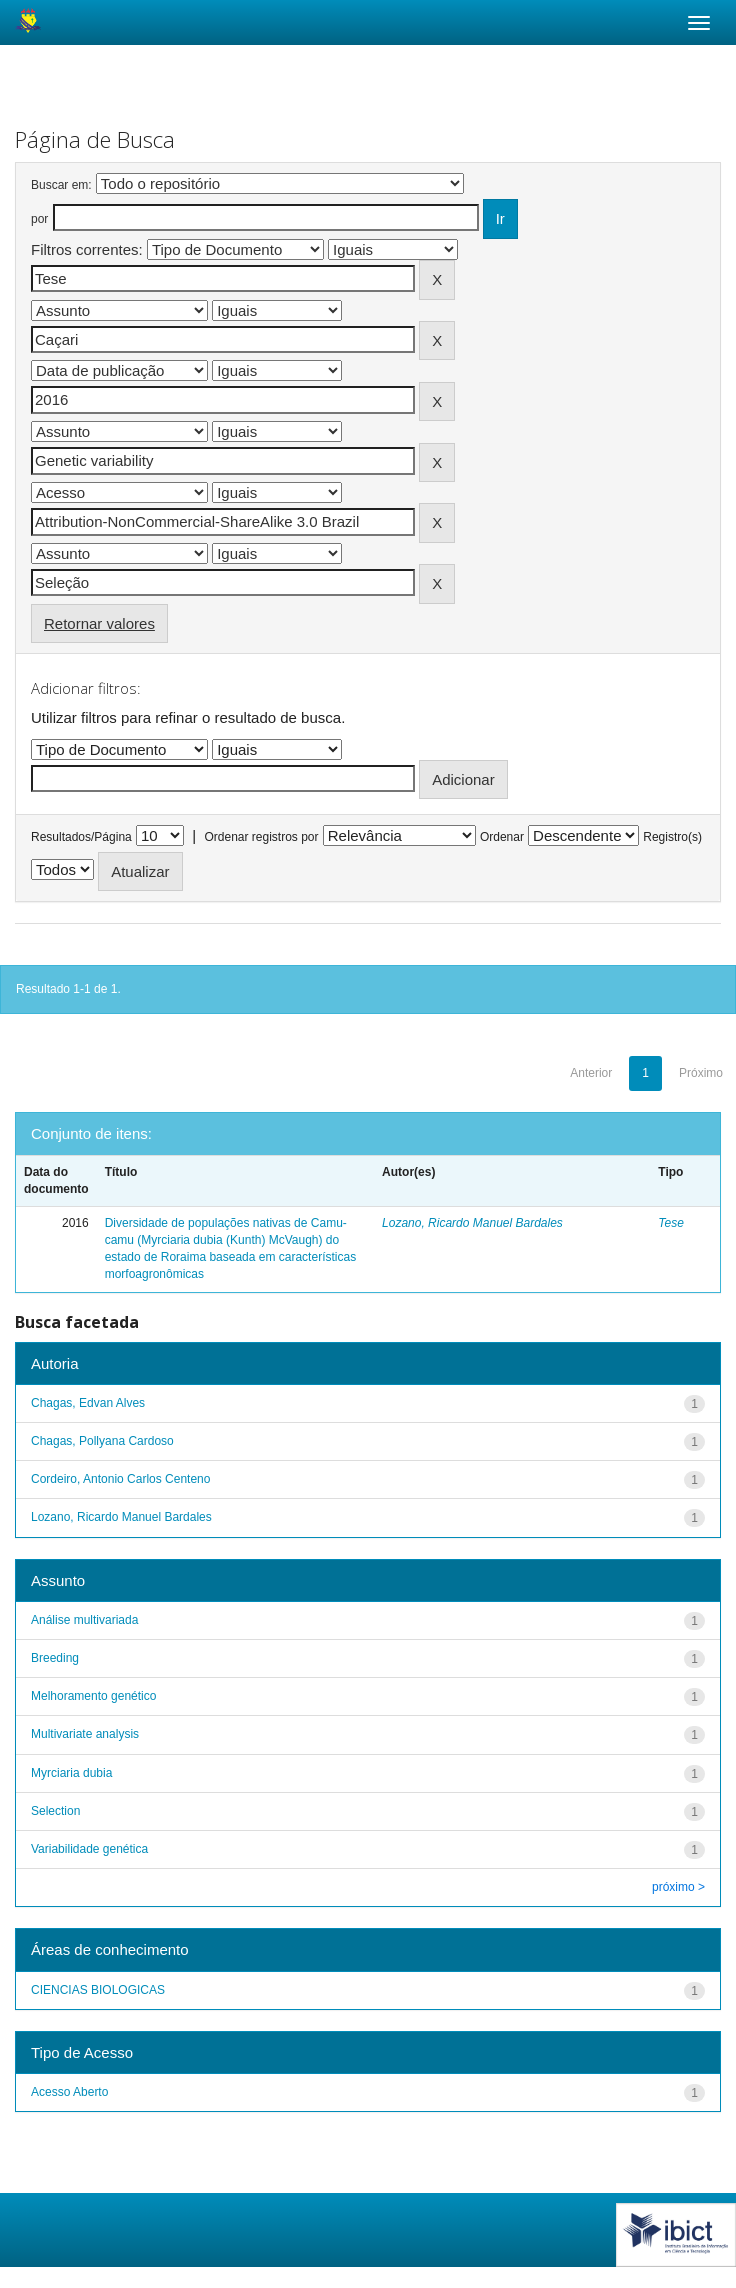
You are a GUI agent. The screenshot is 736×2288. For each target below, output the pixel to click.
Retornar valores (99, 623)
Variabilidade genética (89, 1849)
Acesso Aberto (69, 2092)
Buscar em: (61, 185)
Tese (671, 1223)
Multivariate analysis (85, 1734)
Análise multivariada (84, 1620)
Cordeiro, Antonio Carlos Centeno (120, 1479)
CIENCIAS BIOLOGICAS (98, 1990)
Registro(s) (672, 837)
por (39, 219)
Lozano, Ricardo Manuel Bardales (472, 1223)
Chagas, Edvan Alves (88, 1403)
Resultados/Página (81, 837)
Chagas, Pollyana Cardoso (102, 1441)
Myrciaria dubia (71, 1773)
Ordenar (502, 837)
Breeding (55, 1658)
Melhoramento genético (93, 1696)
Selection (55, 1811)
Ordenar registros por (261, 837)
